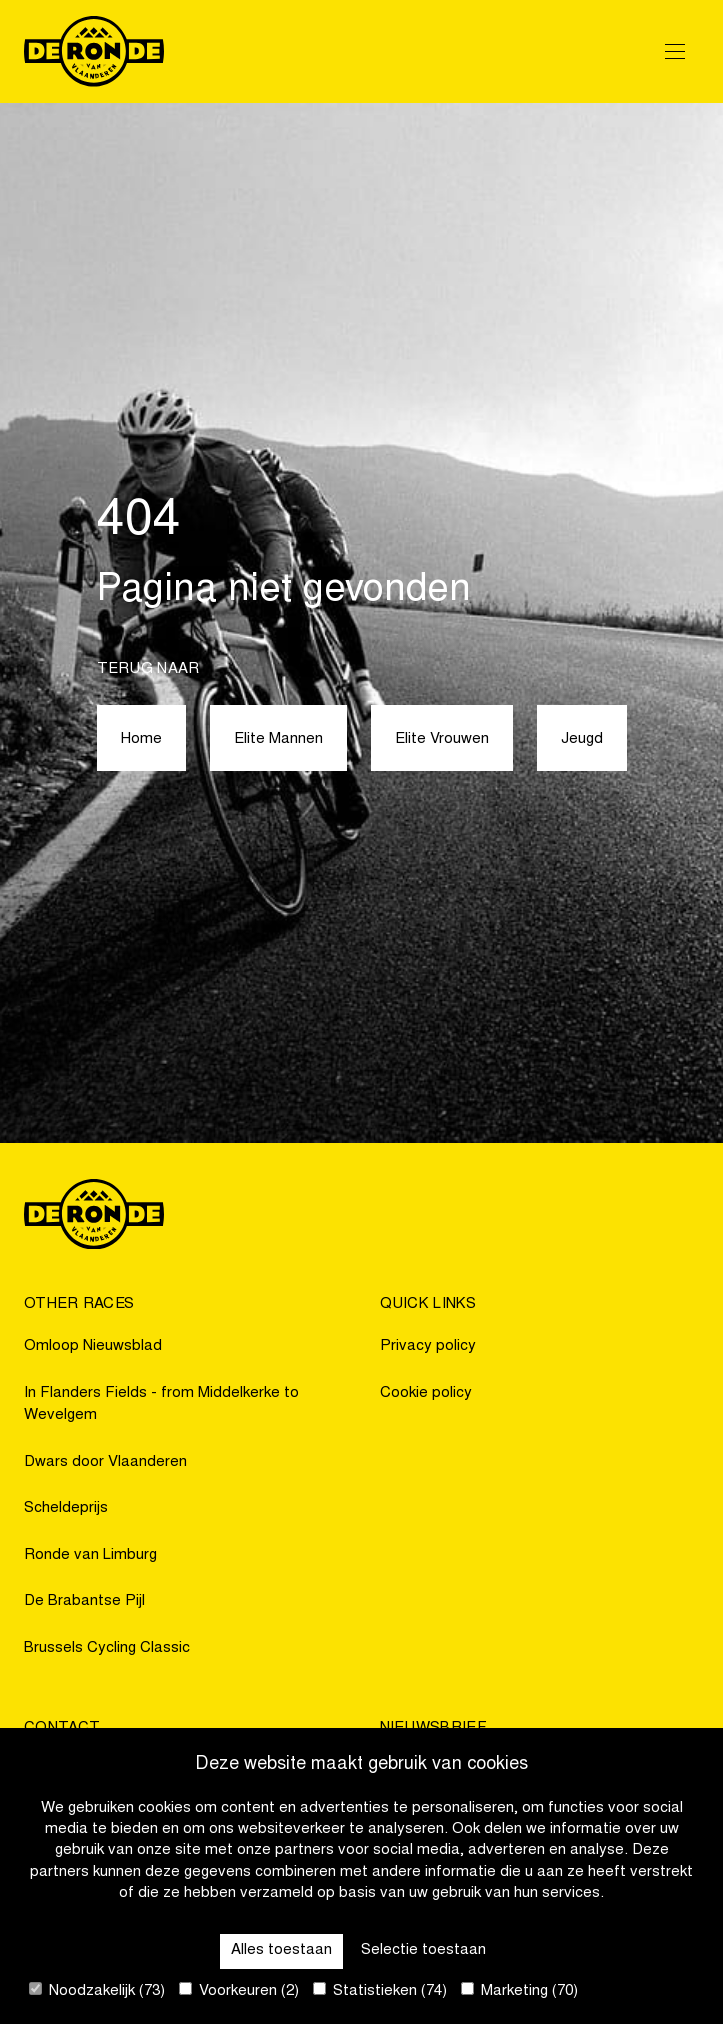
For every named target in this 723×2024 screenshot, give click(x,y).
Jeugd (582, 739)
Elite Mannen (278, 739)
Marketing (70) (519, 1990)
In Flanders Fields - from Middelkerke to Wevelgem (161, 1405)
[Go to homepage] (94, 51)
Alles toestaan (281, 1950)
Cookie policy (426, 1393)
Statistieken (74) (380, 1990)
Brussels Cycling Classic (107, 1648)
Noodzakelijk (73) (97, 1990)
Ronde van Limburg (90, 1555)
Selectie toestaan (423, 1950)
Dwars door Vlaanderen (105, 1462)
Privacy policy (428, 1346)
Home (141, 739)
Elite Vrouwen (442, 739)
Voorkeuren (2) (239, 1990)
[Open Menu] (675, 51)
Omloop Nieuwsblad (93, 1346)
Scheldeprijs (66, 1508)
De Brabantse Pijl (84, 1601)
